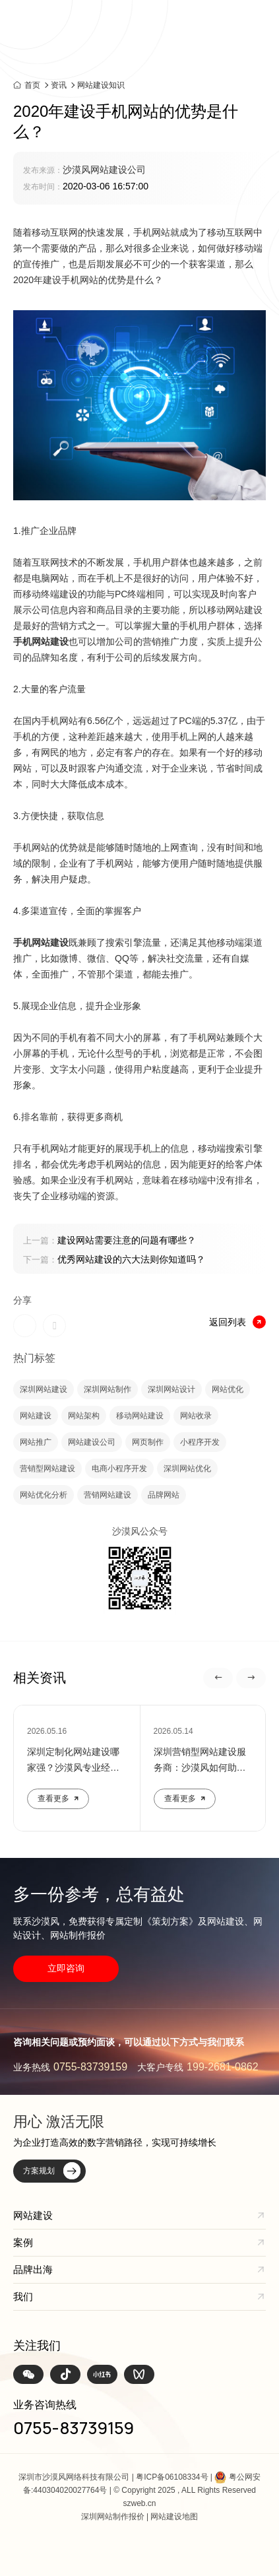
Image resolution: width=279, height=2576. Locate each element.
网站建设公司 (91, 1442)
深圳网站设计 (171, 1389)
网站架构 (84, 1415)
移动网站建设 (140, 1415)
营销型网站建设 (47, 1468)
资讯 (59, 85)
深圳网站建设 (43, 1389)
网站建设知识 (101, 85)
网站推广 (35, 1442)
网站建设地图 (174, 2516)
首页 (32, 85)
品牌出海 (33, 2269)
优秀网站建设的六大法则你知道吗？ (114, 1259)
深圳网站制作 (107, 1389)
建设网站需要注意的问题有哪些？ (109, 1240)
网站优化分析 (43, 1495)
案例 (23, 2242)
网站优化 (227, 1389)
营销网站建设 (107, 1495)
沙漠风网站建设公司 (104, 169)
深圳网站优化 (187, 1468)
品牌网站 (163, 1495)
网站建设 (35, 1415)
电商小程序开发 (119, 1468)
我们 (23, 2296)
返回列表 (237, 1322)
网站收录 (196, 1415)
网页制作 (148, 1442)
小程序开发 (200, 1442)
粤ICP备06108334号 (172, 2477)
